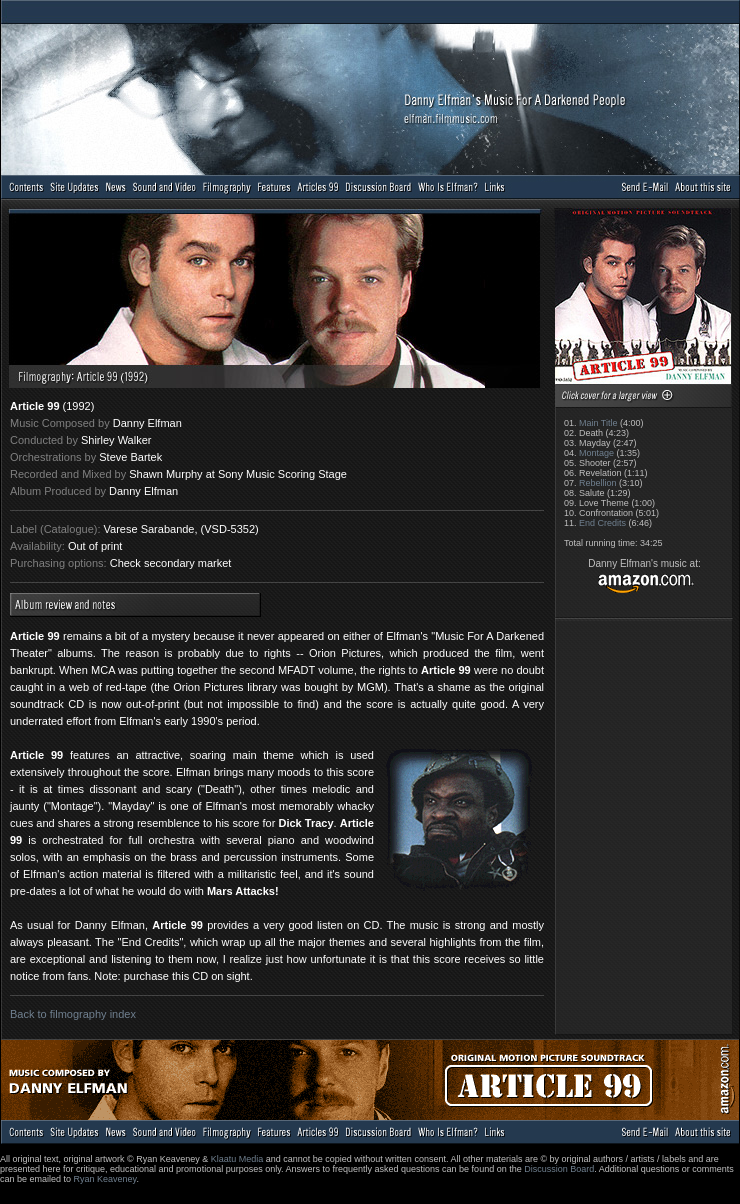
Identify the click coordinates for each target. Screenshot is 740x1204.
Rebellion (598, 483)
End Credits (602, 523)
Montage (596, 453)
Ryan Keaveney (105, 1179)
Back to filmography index (73, 1014)
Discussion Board (559, 1169)
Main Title (598, 423)
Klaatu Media (237, 1159)
